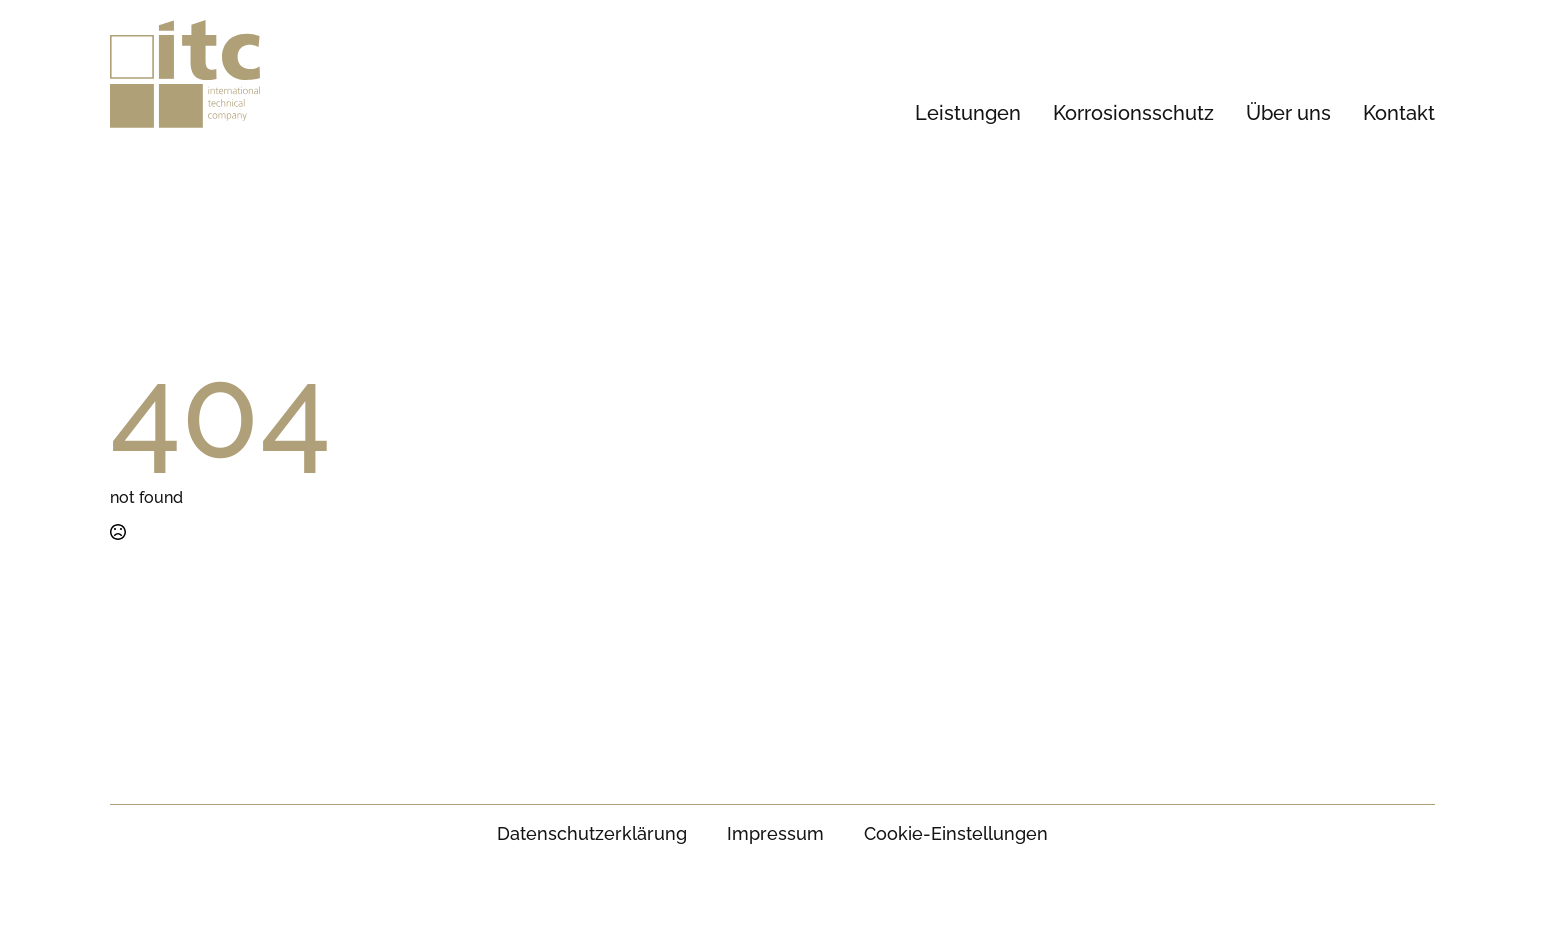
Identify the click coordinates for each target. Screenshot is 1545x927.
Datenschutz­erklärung (592, 833)
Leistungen (968, 113)
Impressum (775, 833)
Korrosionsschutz (1133, 113)
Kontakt (1399, 113)
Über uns (1288, 113)
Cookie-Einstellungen (956, 833)
